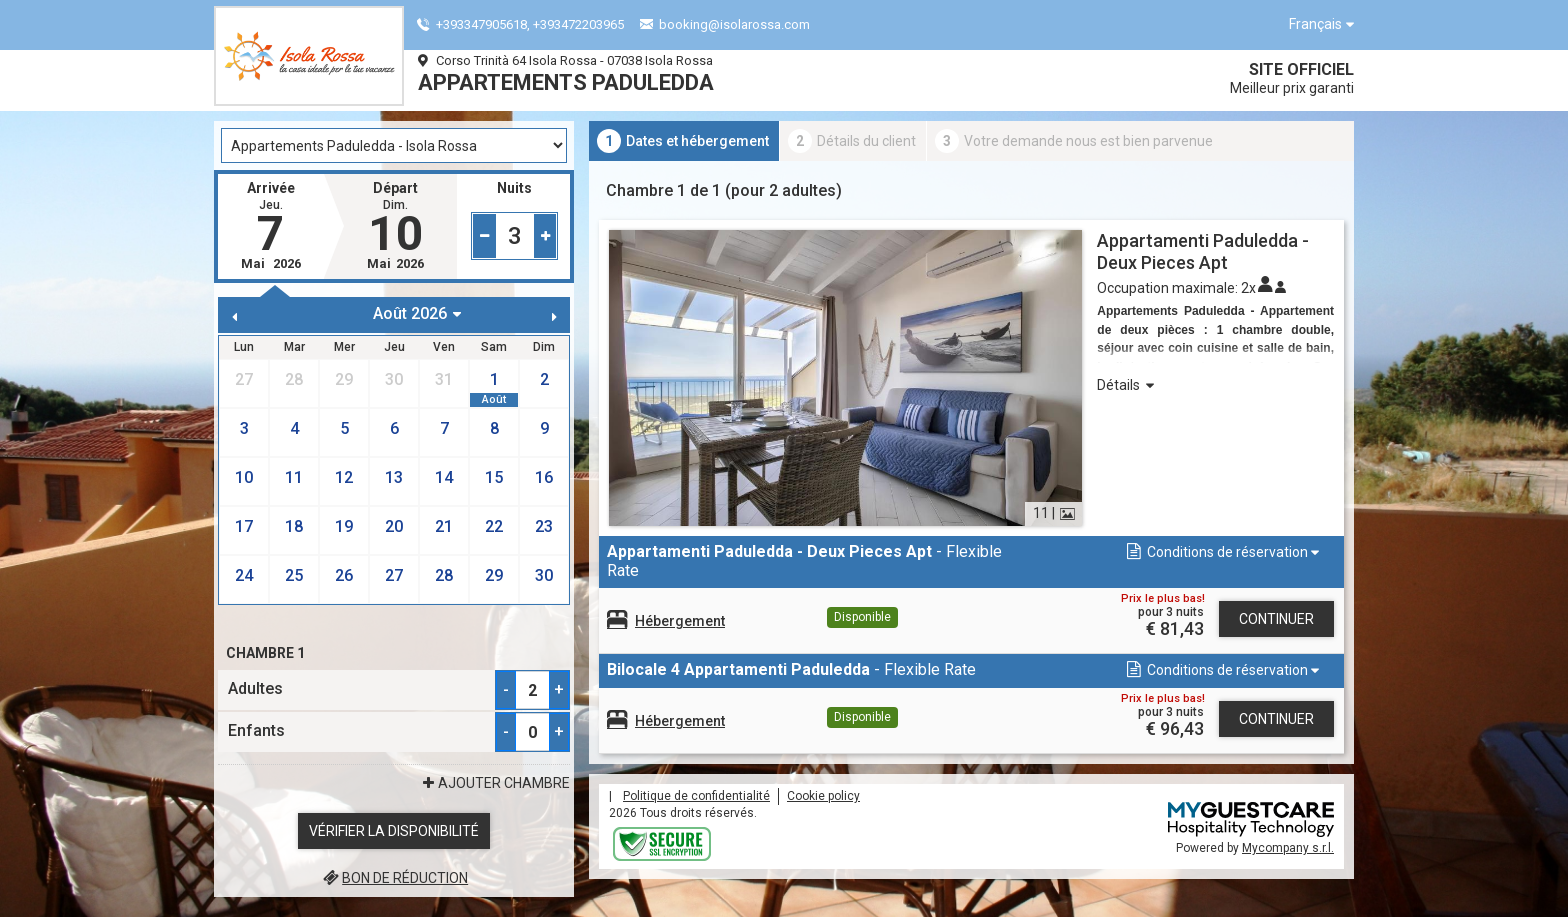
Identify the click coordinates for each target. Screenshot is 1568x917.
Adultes (255, 688)
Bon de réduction (394, 878)
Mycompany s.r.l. (1288, 848)
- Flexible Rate (804, 561)
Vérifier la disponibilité (394, 831)
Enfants (256, 730)
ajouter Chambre (494, 783)
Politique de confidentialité (696, 796)
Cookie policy (823, 796)
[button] (1221, 552)
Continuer (1276, 619)
